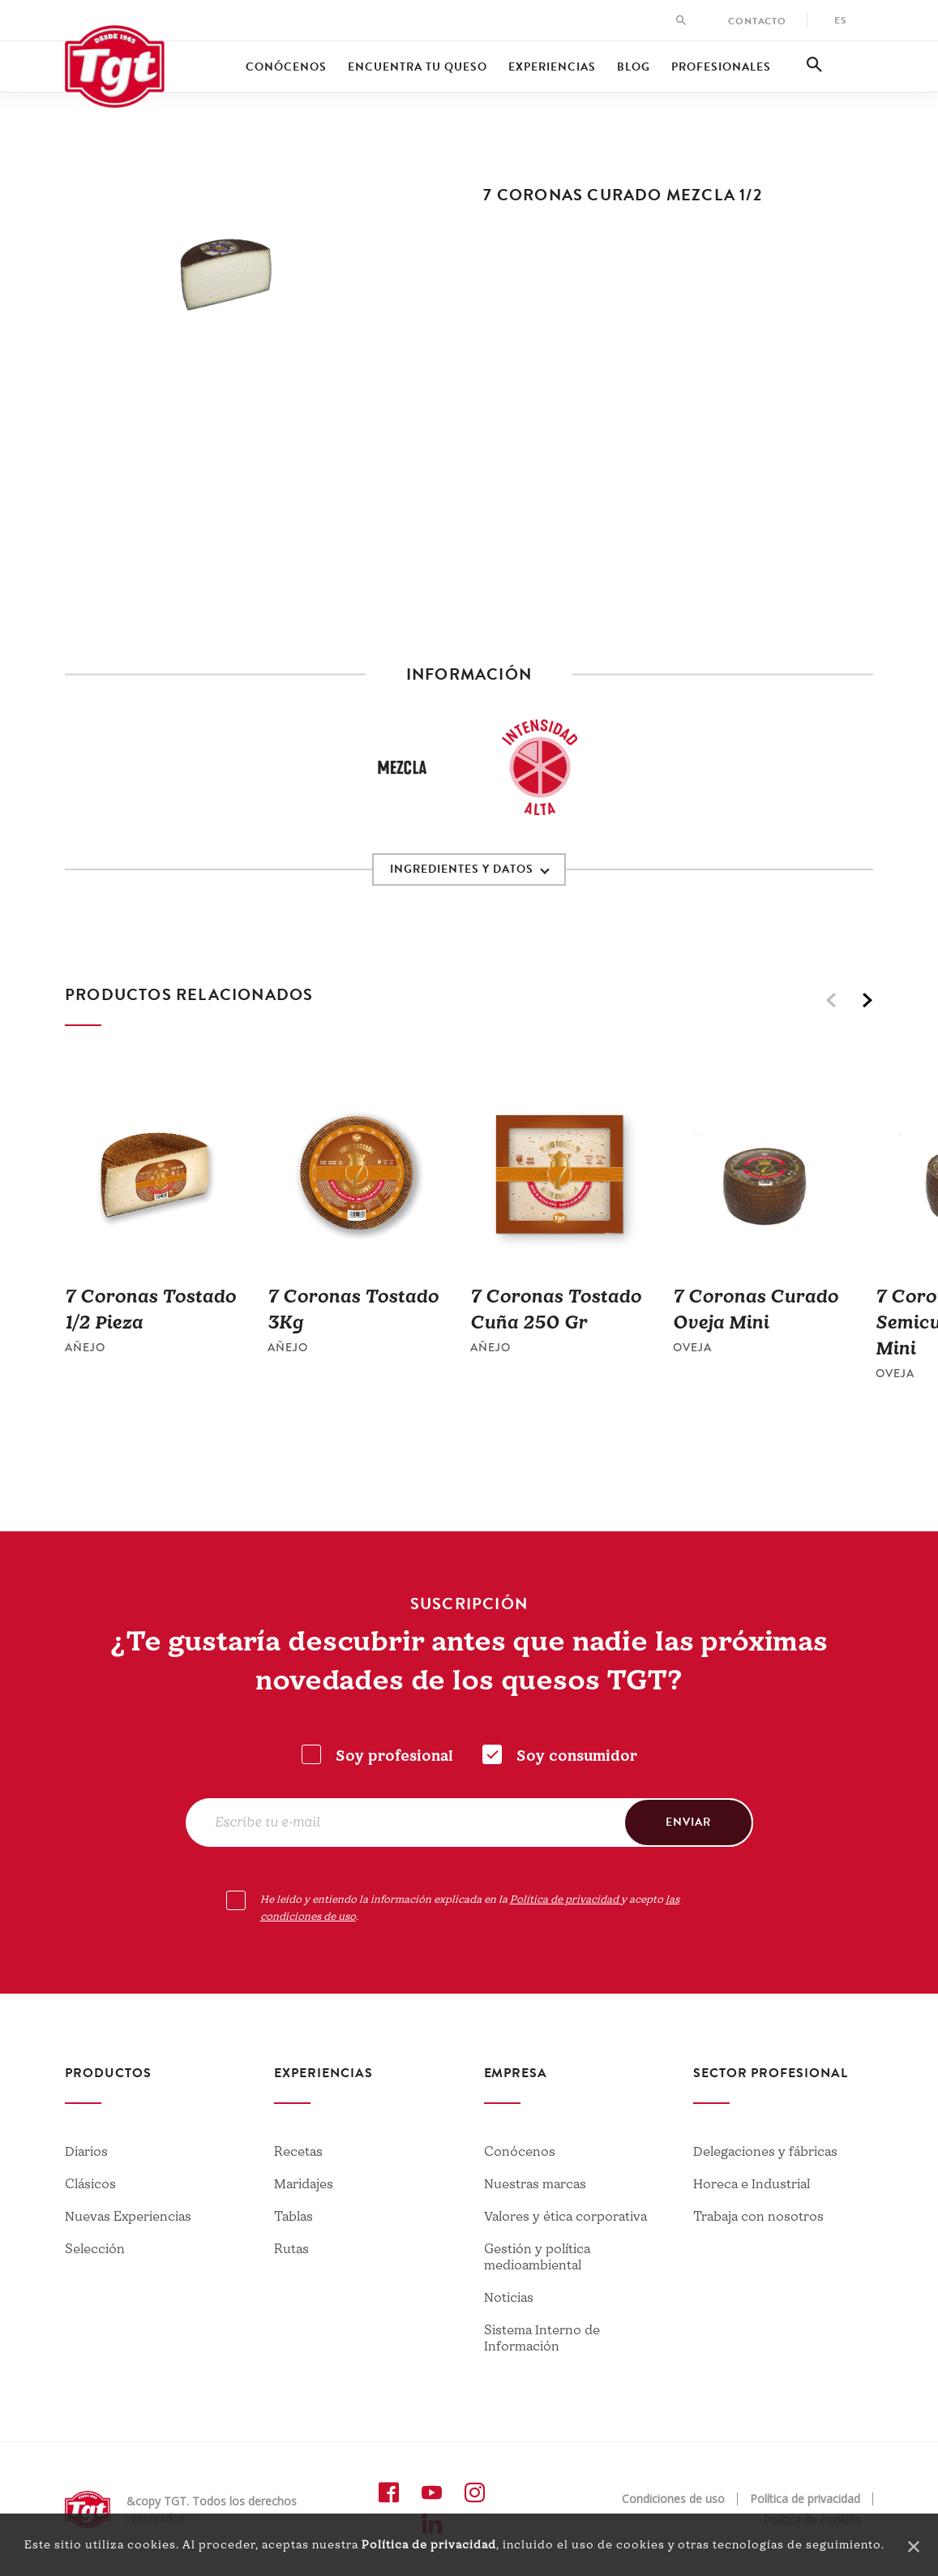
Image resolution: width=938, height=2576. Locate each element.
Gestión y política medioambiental (537, 2257)
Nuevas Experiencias (128, 2217)
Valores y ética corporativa (565, 2217)
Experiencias (552, 66)
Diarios (86, 2152)
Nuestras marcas (535, 2184)
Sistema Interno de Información (542, 2338)
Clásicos (90, 2184)
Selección (95, 2249)
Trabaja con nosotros (758, 2217)
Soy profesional (394, 1756)
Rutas (291, 2249)
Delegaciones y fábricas (765, 2152)
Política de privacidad (429, 2545)
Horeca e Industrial (751, 2184)
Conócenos (286, 66)
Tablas (293, 2217)
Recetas (298, 2152)
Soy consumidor (576, 1756)
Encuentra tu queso (417, 66)
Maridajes (303, 2184)
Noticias (508, 2298)
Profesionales (721, 66)
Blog (633, 66)
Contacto (757, 21)
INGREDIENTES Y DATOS (461, 869)
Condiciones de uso (673, 2498)
